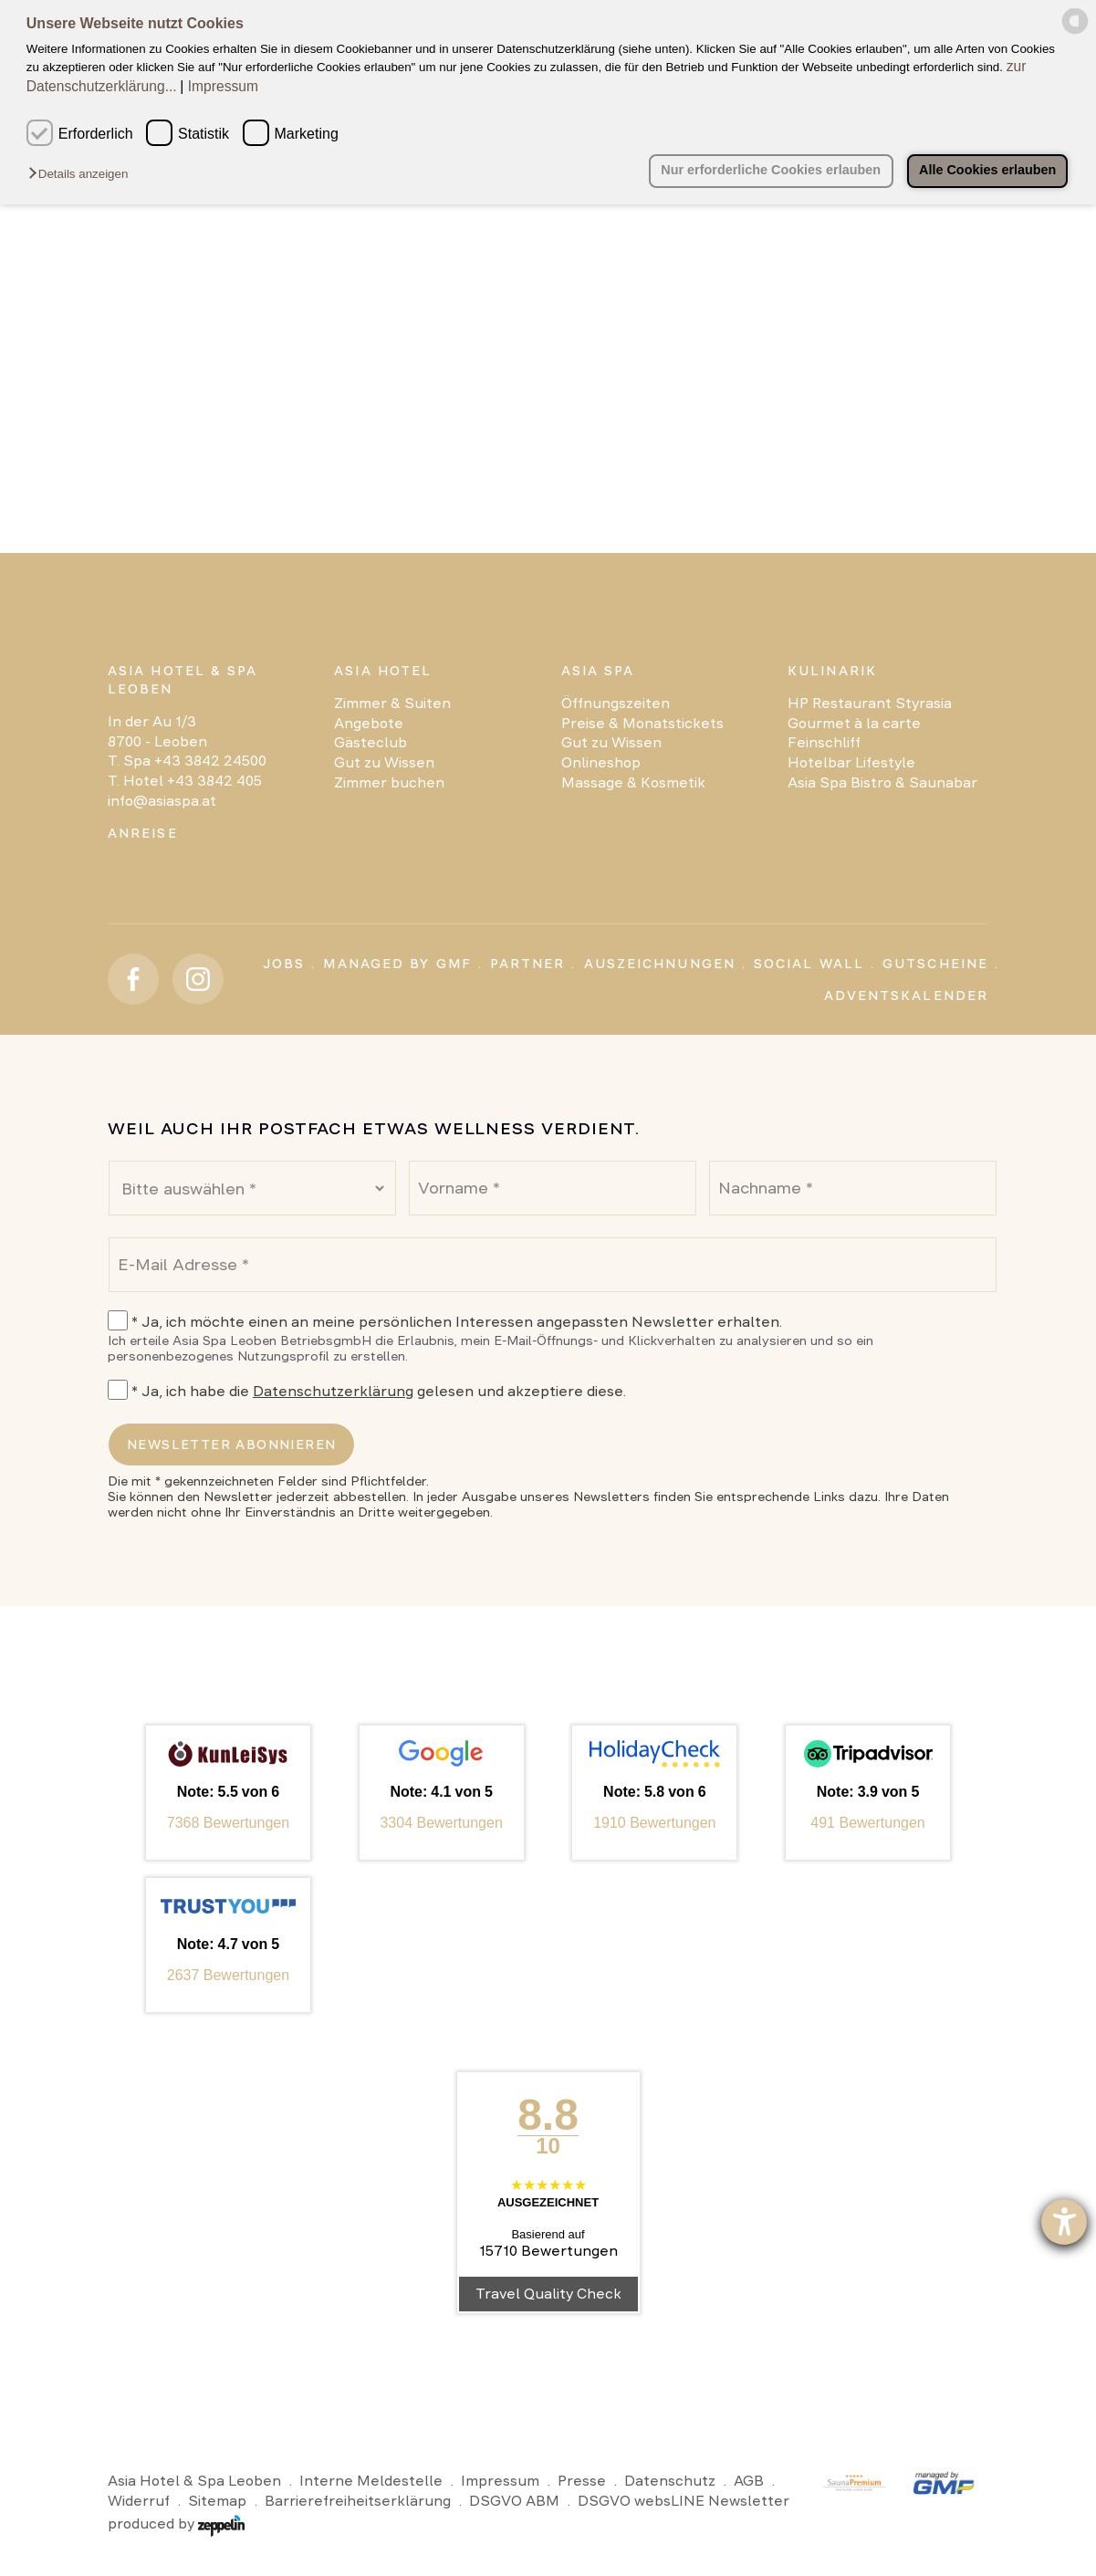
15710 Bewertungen (548, 2251)
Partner (528, 963)
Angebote (368, 723)
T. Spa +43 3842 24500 (187, 760)
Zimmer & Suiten (392, 703)
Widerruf (139, 2501)
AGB (749, 2480)
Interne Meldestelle (371, 2480)
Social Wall (809, 963)
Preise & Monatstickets (642, 723)
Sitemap (217, 2501)
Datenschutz (669, 2480)
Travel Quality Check (548, 2293)
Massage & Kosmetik (633, 782)
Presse (582, 2480)
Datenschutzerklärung (333, 1391)
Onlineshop (601, 762)
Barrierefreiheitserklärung (358, 2501)
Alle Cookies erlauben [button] (986, 169)
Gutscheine (935, 963)
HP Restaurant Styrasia (870, 703)
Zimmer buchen (389, 782)
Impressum (223, 86)
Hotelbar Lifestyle (851, 762)
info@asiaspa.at (162, 801)
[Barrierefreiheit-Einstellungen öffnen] (1064, 2222)
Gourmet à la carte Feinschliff (854, 733)
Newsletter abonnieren (231, 1444)
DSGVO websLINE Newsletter (683, 2501)
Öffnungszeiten (615, 703)
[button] (82, 175)
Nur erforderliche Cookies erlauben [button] (769, 169)
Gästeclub (370, 742)
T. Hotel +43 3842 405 (185, 780)
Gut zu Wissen (384, 762)
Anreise (143, 833)
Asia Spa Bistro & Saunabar (882, 782)
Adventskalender (906, 995)
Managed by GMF (397, 963)
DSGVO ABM (514, 2501)
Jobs (284, 963)
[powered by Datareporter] (1075, 30)
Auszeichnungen (660, 963)
